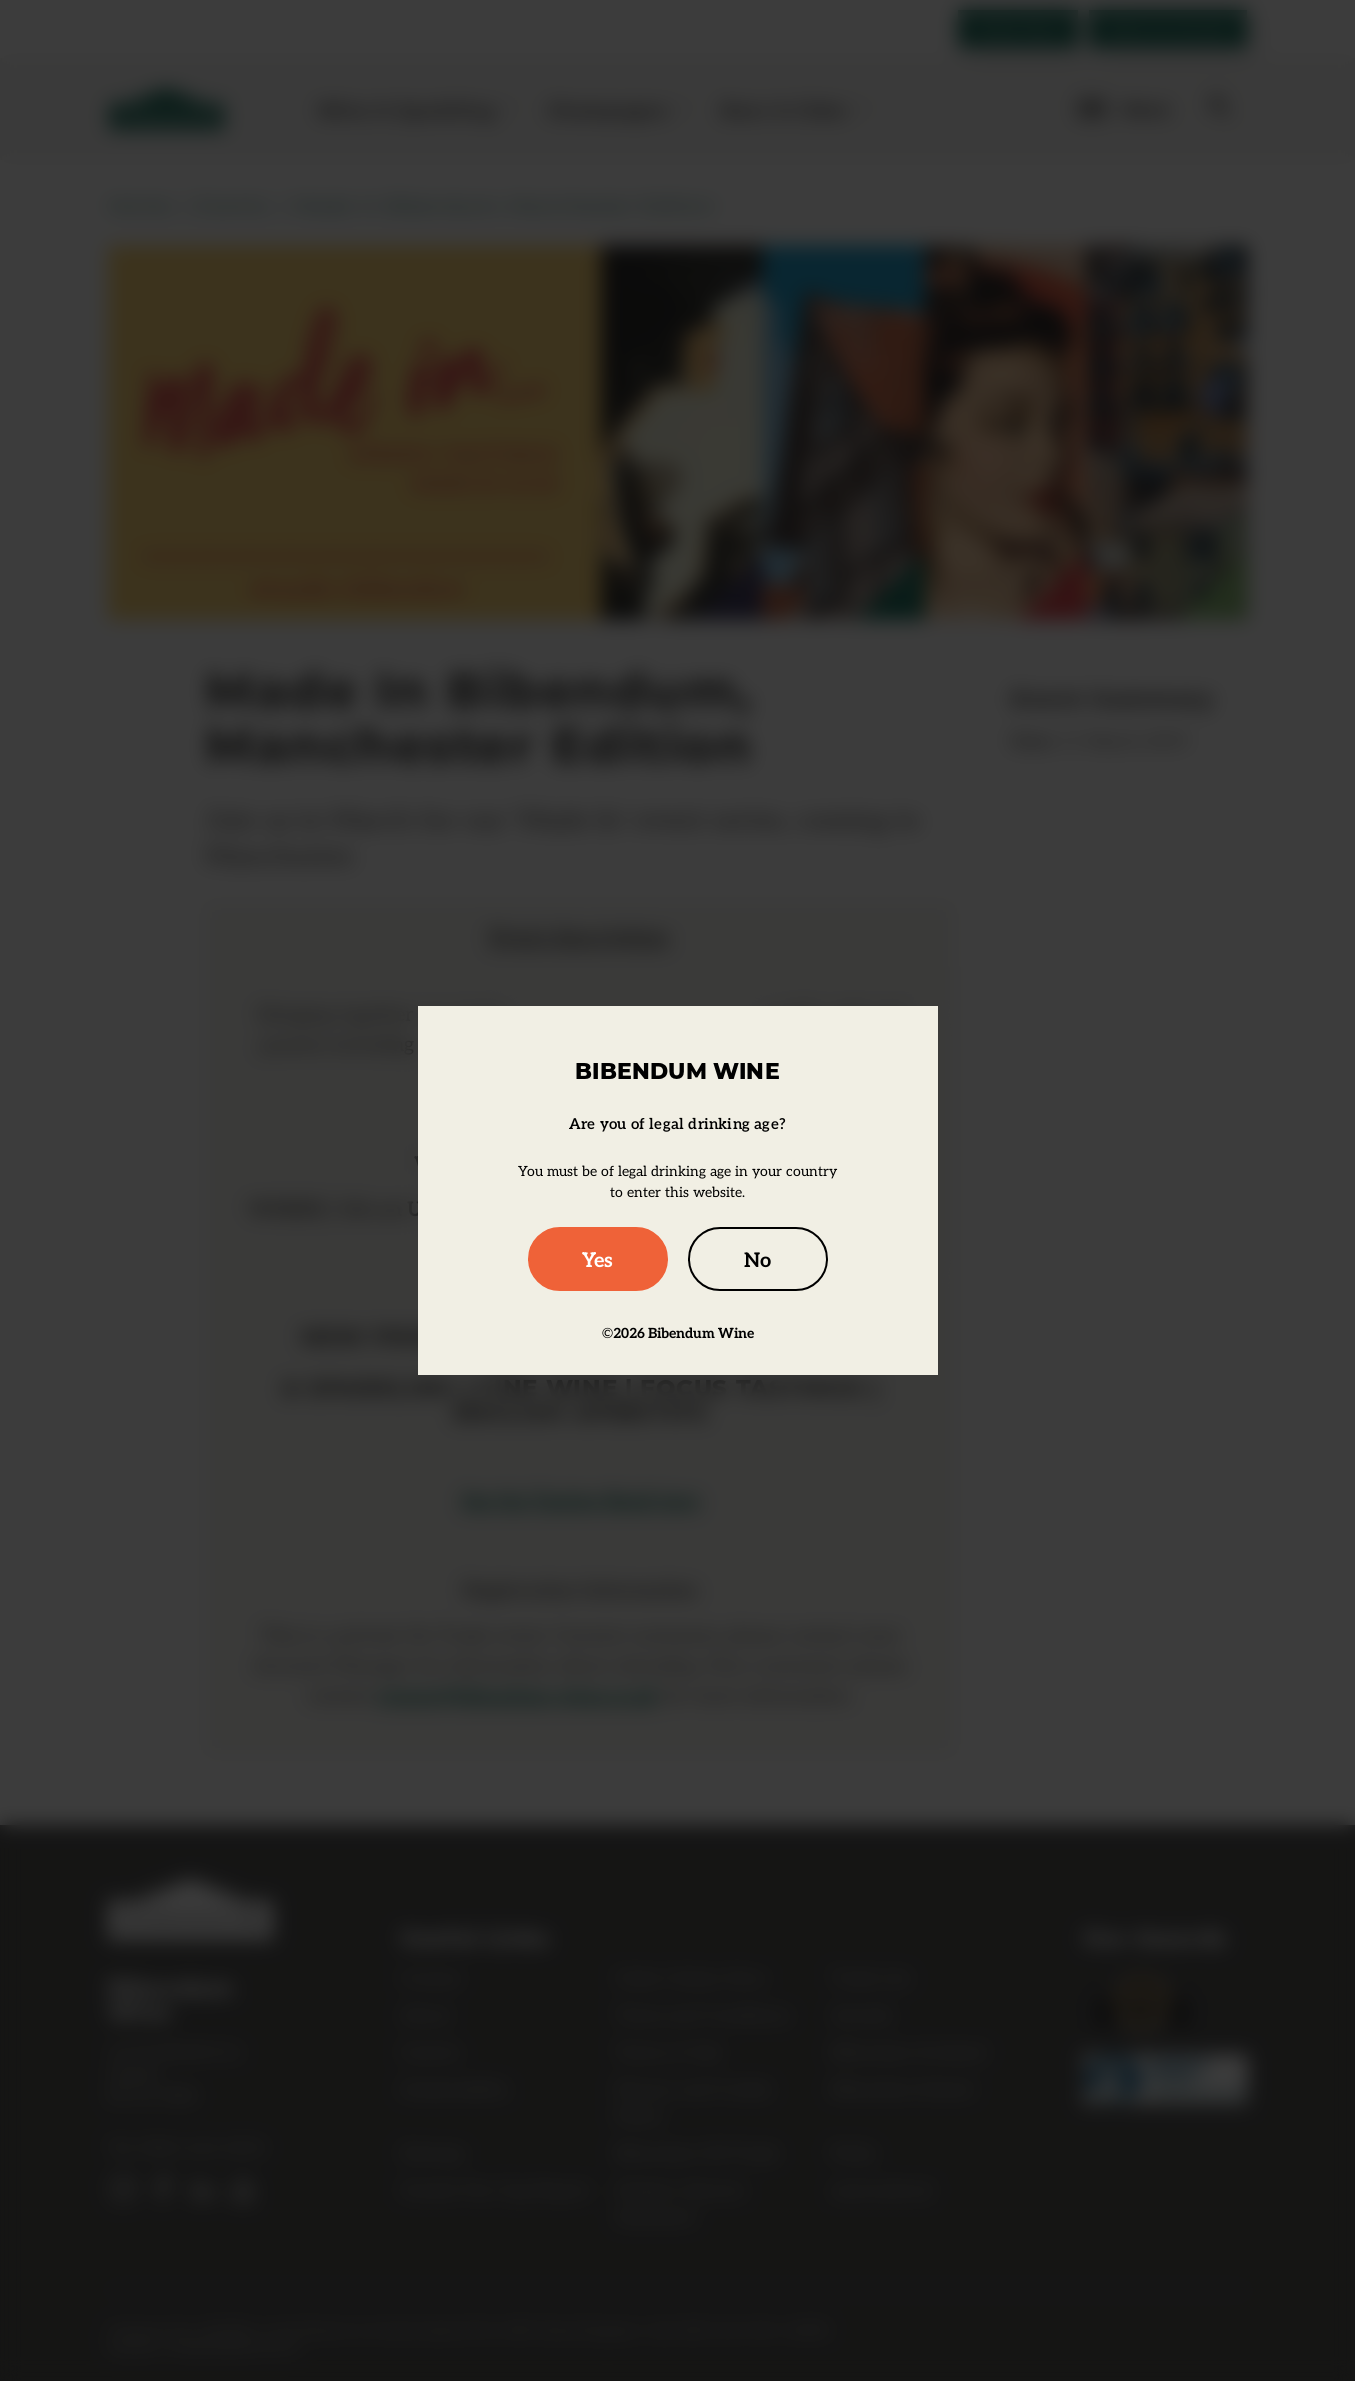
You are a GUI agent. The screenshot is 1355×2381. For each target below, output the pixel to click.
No (757, 1259)
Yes (597, 1259)
